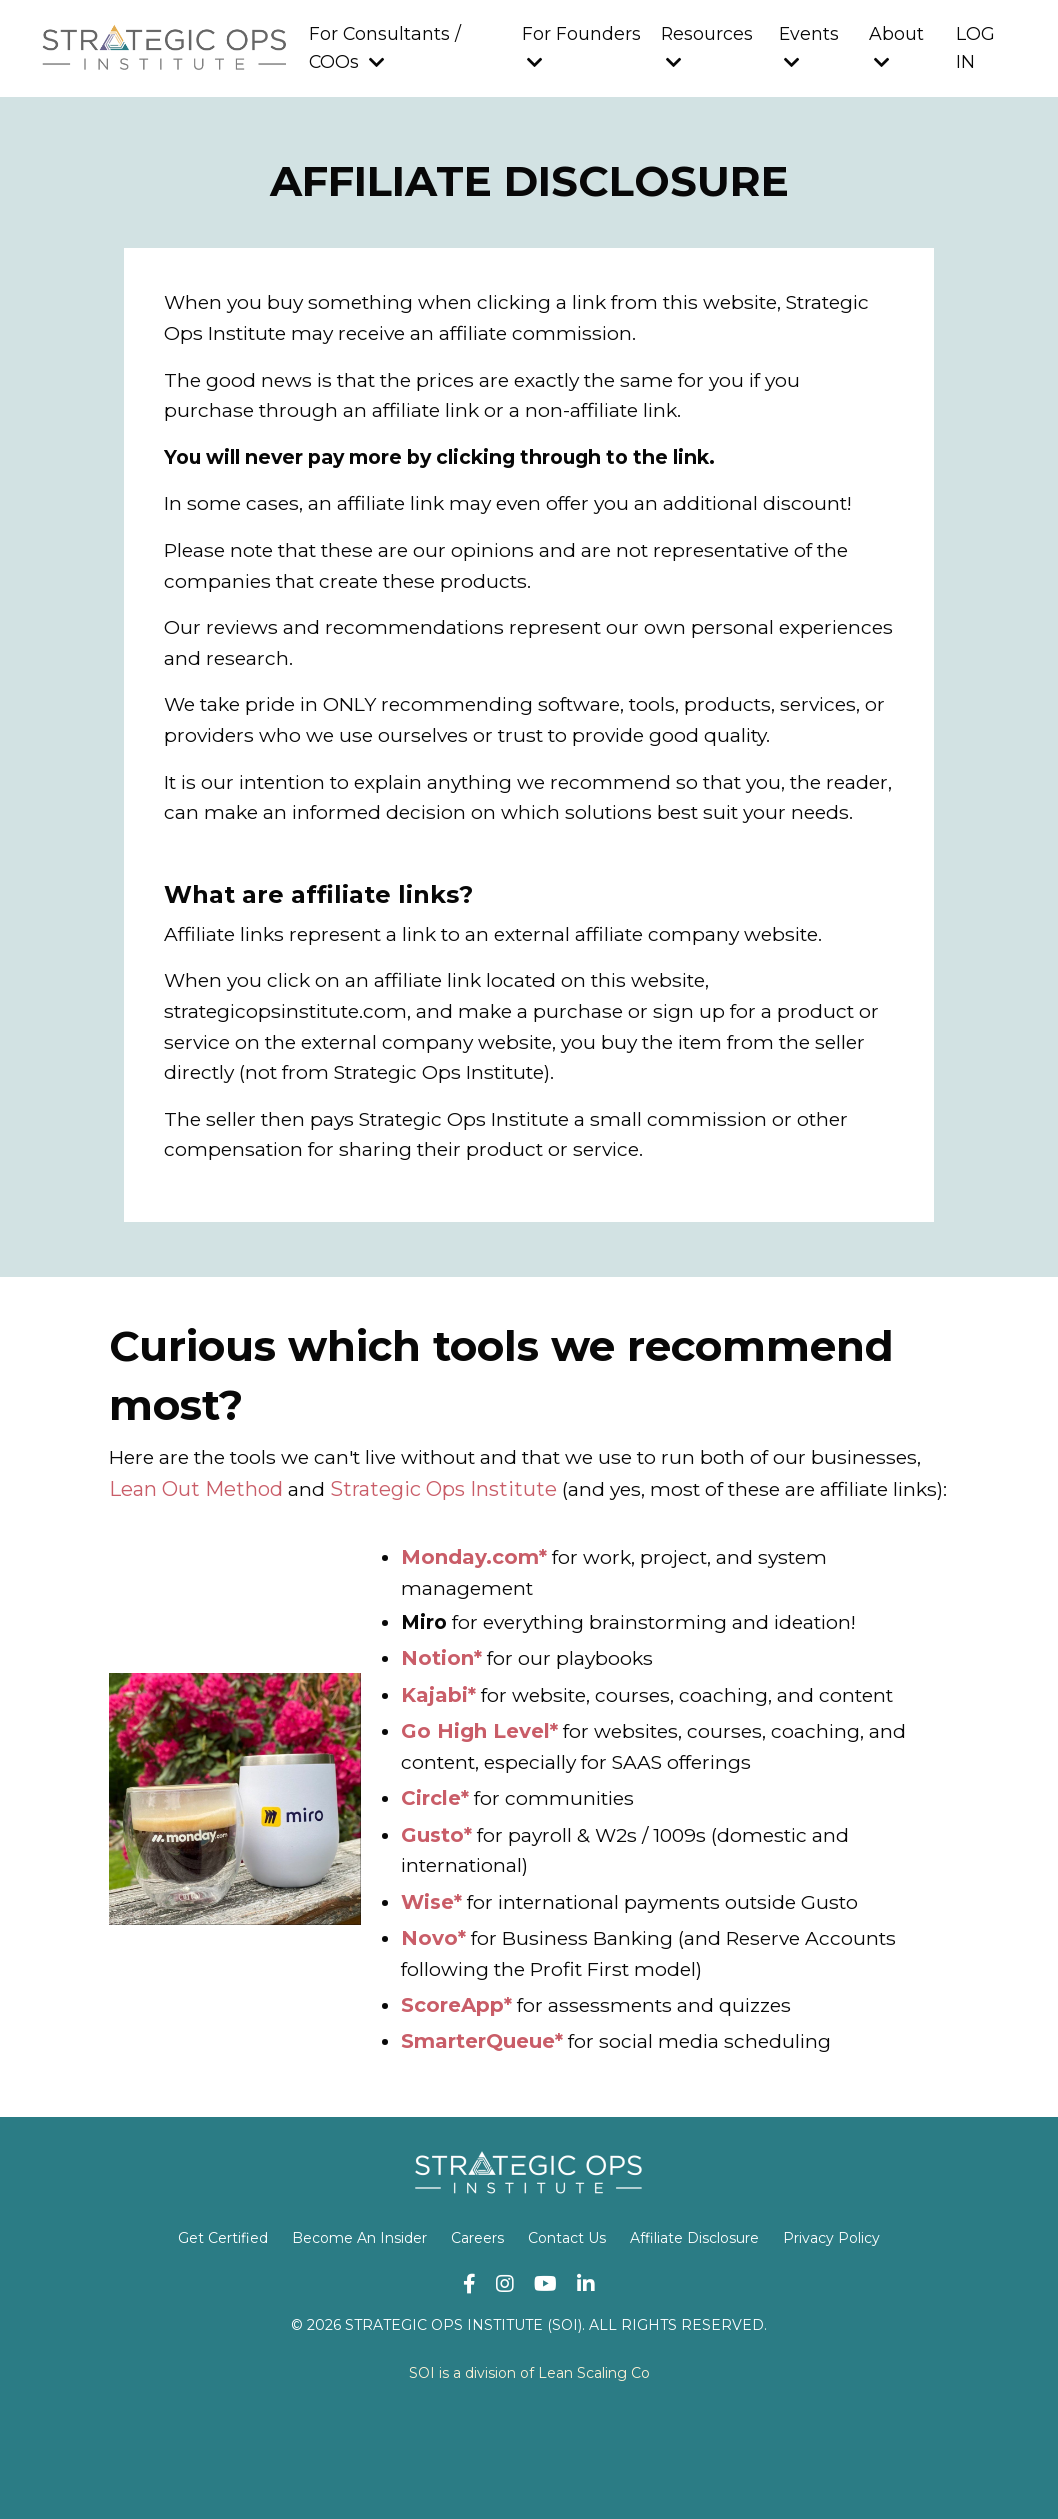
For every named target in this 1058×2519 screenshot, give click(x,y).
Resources (706, 47)
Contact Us (567, 2338)
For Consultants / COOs (383, 48)
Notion (437, 1757)
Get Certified (223, 2338)
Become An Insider (359, 2338)
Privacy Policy (831, 2338)
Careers (477, 2338)
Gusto (432, 1933)
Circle (431, 1897)
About (896, 47)
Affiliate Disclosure (694, 2338)
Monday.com (470, 1653)
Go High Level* (479, 1829)
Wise (427, 2001)
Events (808, 47)
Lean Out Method (314, 1553)
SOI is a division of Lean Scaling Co (529, 2473)
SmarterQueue (478, 2141)
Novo (429, 2037)
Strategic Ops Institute (561, 1553)
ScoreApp (452, 2105)
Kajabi (434, 1793)
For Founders (579, 47)
